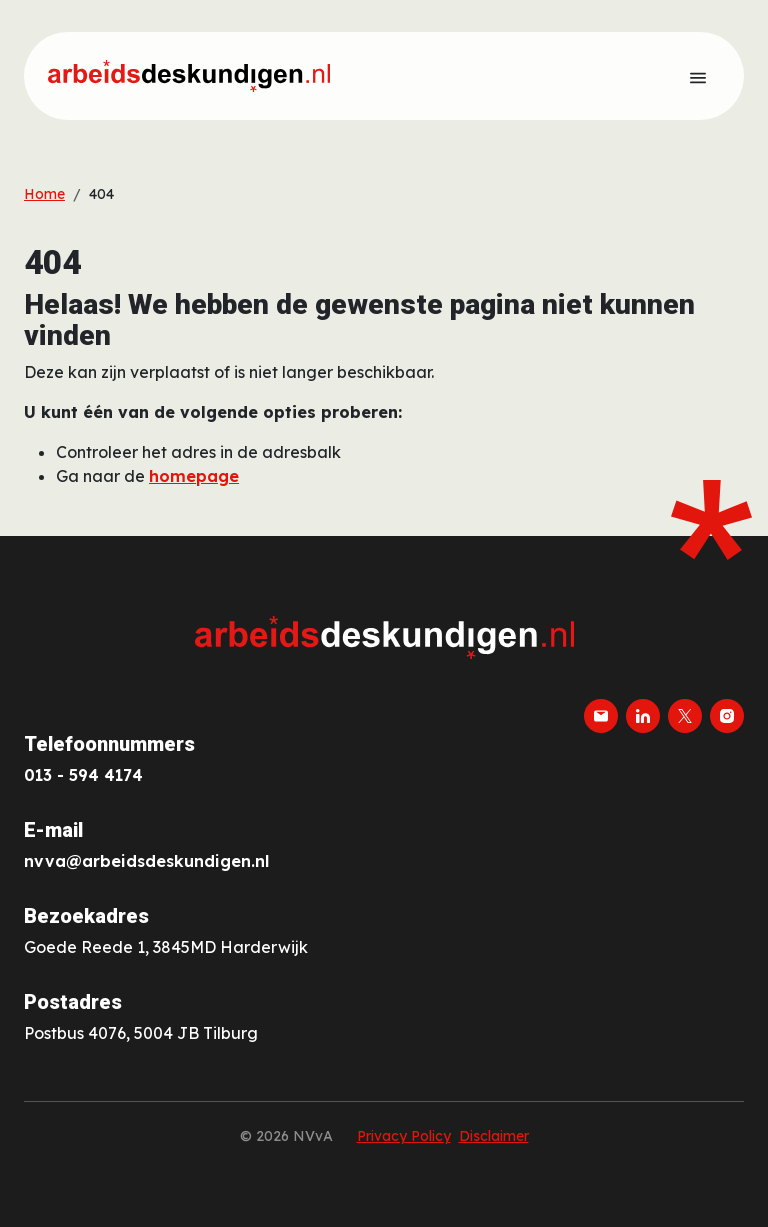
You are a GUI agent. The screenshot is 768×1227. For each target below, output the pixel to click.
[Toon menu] (698, 76)
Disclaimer (494, 1136)
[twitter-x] (685, 716)
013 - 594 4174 (83, 775)
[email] (601, 716)
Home (44, 194)
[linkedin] (643, 716)
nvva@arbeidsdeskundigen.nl (146, 861)
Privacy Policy (404, 1136)
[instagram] (727, 716)
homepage (194, 476)
